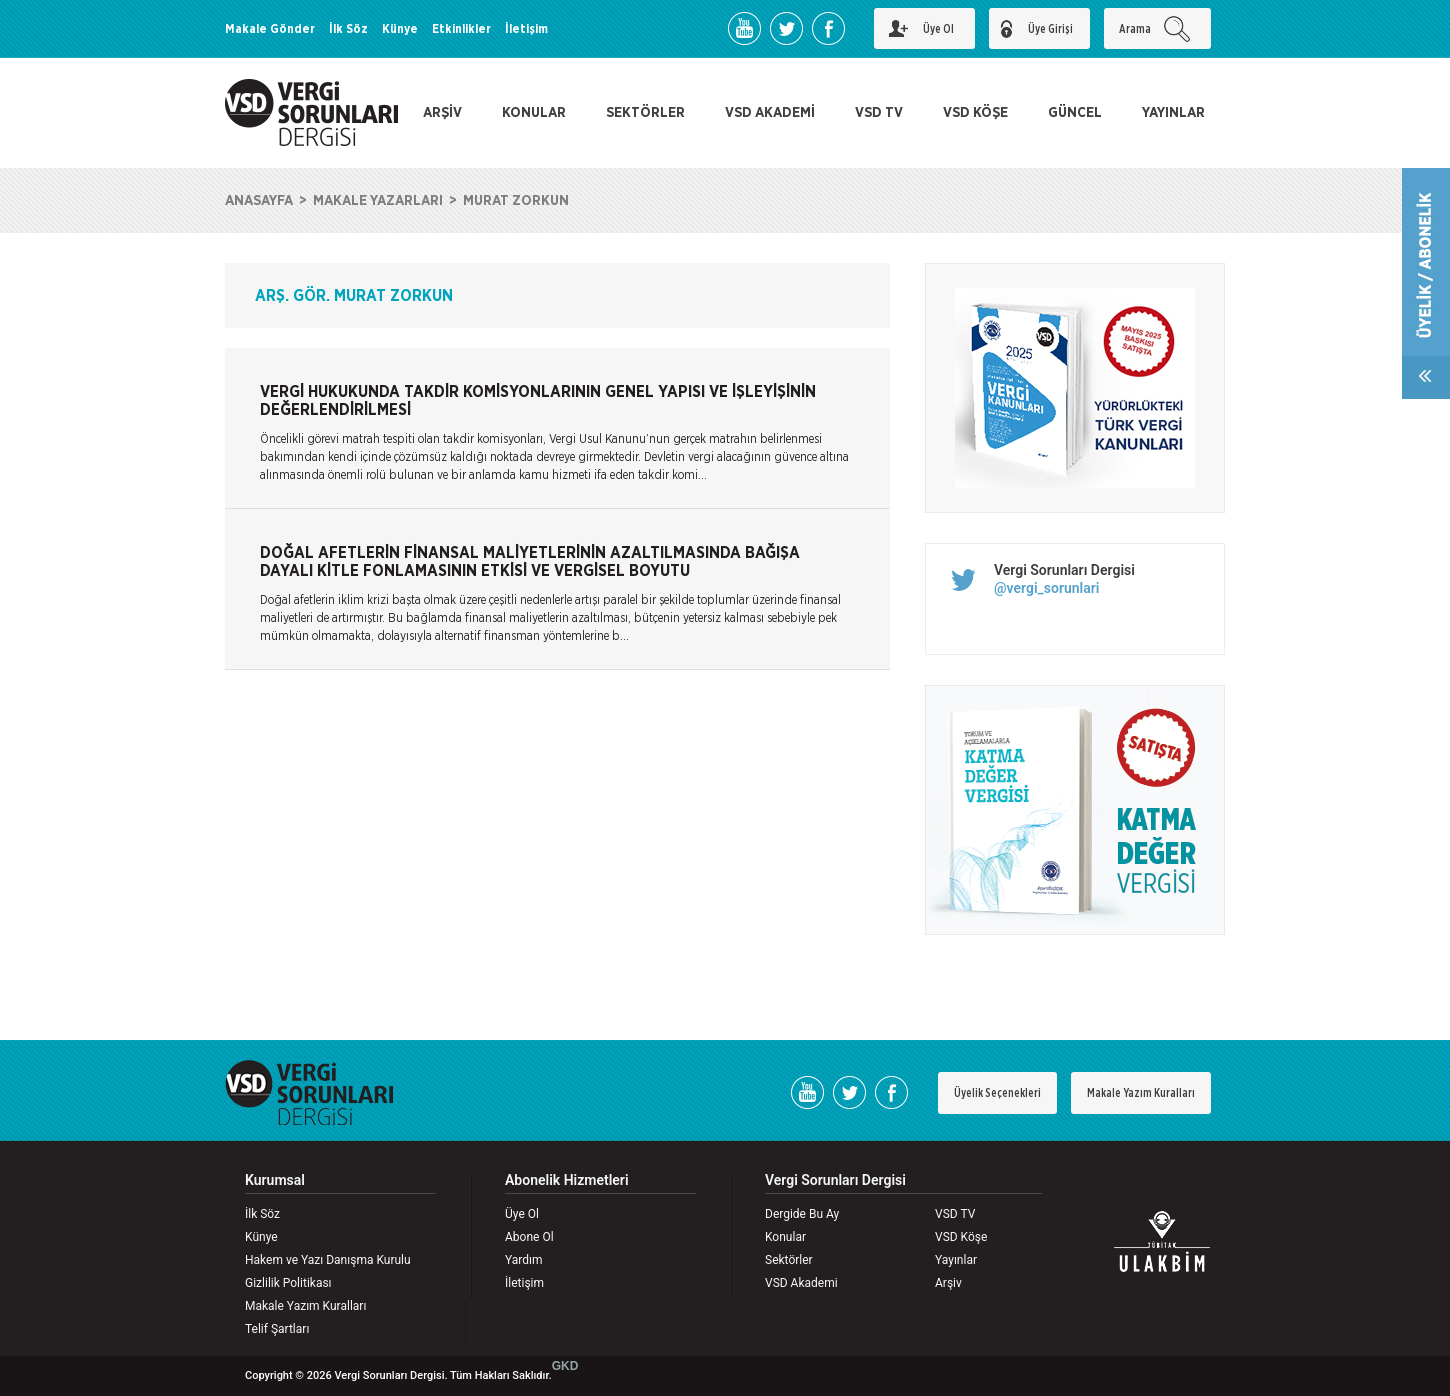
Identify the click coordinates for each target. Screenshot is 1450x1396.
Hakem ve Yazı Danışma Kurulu (328, 1260)
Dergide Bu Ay (802, 1214)
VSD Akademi (801, 1283)
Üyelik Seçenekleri (997, 1093)
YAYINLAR (1173, 113)
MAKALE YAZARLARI (378, 201)
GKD (565, 1366)
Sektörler (789, 1260)
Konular (785, 1237)
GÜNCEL (1075, 113)
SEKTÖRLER (645, 113)
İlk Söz (348, 29)
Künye (400, 29)
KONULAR (534, 113)
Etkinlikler (461, 29)
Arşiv (948, 1283)
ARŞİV (442, 113)
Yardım (524, 1260)
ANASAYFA (259, 201)
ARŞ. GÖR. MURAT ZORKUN (354, 296)
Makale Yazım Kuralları (1141, 1093)
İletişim (526, 29)
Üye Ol (522, 1214)
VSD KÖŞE (975, 113)
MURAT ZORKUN (516, 201)
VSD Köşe (961, 1237)
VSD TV (879, 113)
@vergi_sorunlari (1046, 588)
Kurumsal (275, 1180)
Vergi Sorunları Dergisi (1064, 570)
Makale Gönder (270, 29)
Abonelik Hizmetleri (567, 1180)
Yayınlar (956, 1260)
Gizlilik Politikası (288, 1283)
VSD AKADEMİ (770, 113)
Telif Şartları (277, 1329)
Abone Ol (529, 1237)
